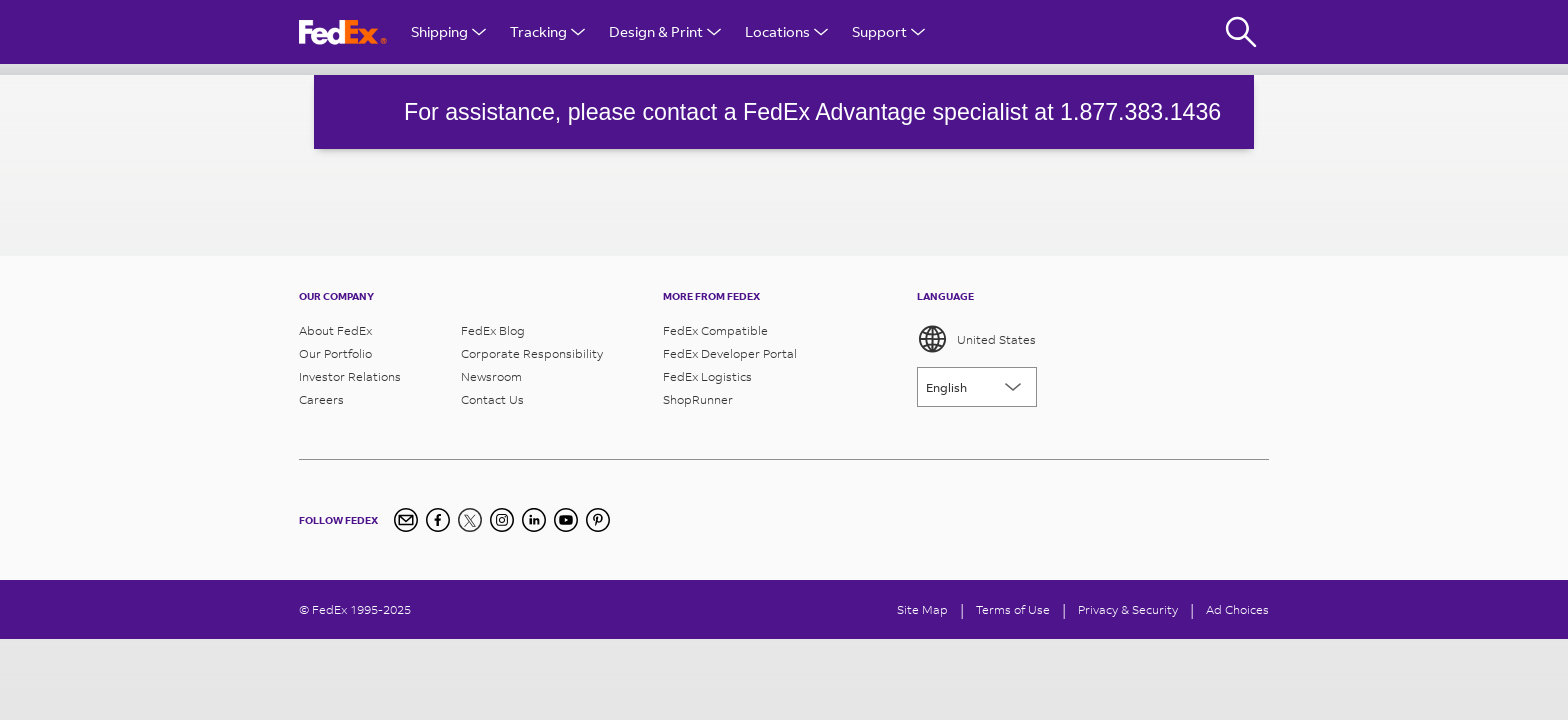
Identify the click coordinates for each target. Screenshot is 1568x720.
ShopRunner (698, 399)
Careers (321, 399)
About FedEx (335, 330)
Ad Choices (1237, 609)
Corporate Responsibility (532, 353)
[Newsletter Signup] (406, 520)
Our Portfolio (335, 353)
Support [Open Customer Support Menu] (888, 31)
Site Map (922, 609)
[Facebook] (438, 520)
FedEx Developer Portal (730, 353)
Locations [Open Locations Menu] (786, 31)
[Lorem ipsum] (977, 387)
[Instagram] (502, 520)
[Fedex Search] (1241, 32)
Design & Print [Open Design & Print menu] (665, 31)
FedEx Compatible (715, 330)
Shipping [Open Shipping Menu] (448, 31)
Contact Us (492, 399)
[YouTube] (566, 520)
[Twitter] (470, 520)
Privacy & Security (1128, 609)
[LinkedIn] (534, 520)
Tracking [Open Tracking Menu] (547, 31)
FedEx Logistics (707, 376)
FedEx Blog (493, 330)
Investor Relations (350, 376)
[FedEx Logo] (343, 32)
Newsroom (491, 376)
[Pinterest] (598, 520)
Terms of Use (1013, 609)
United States (976, 339)
